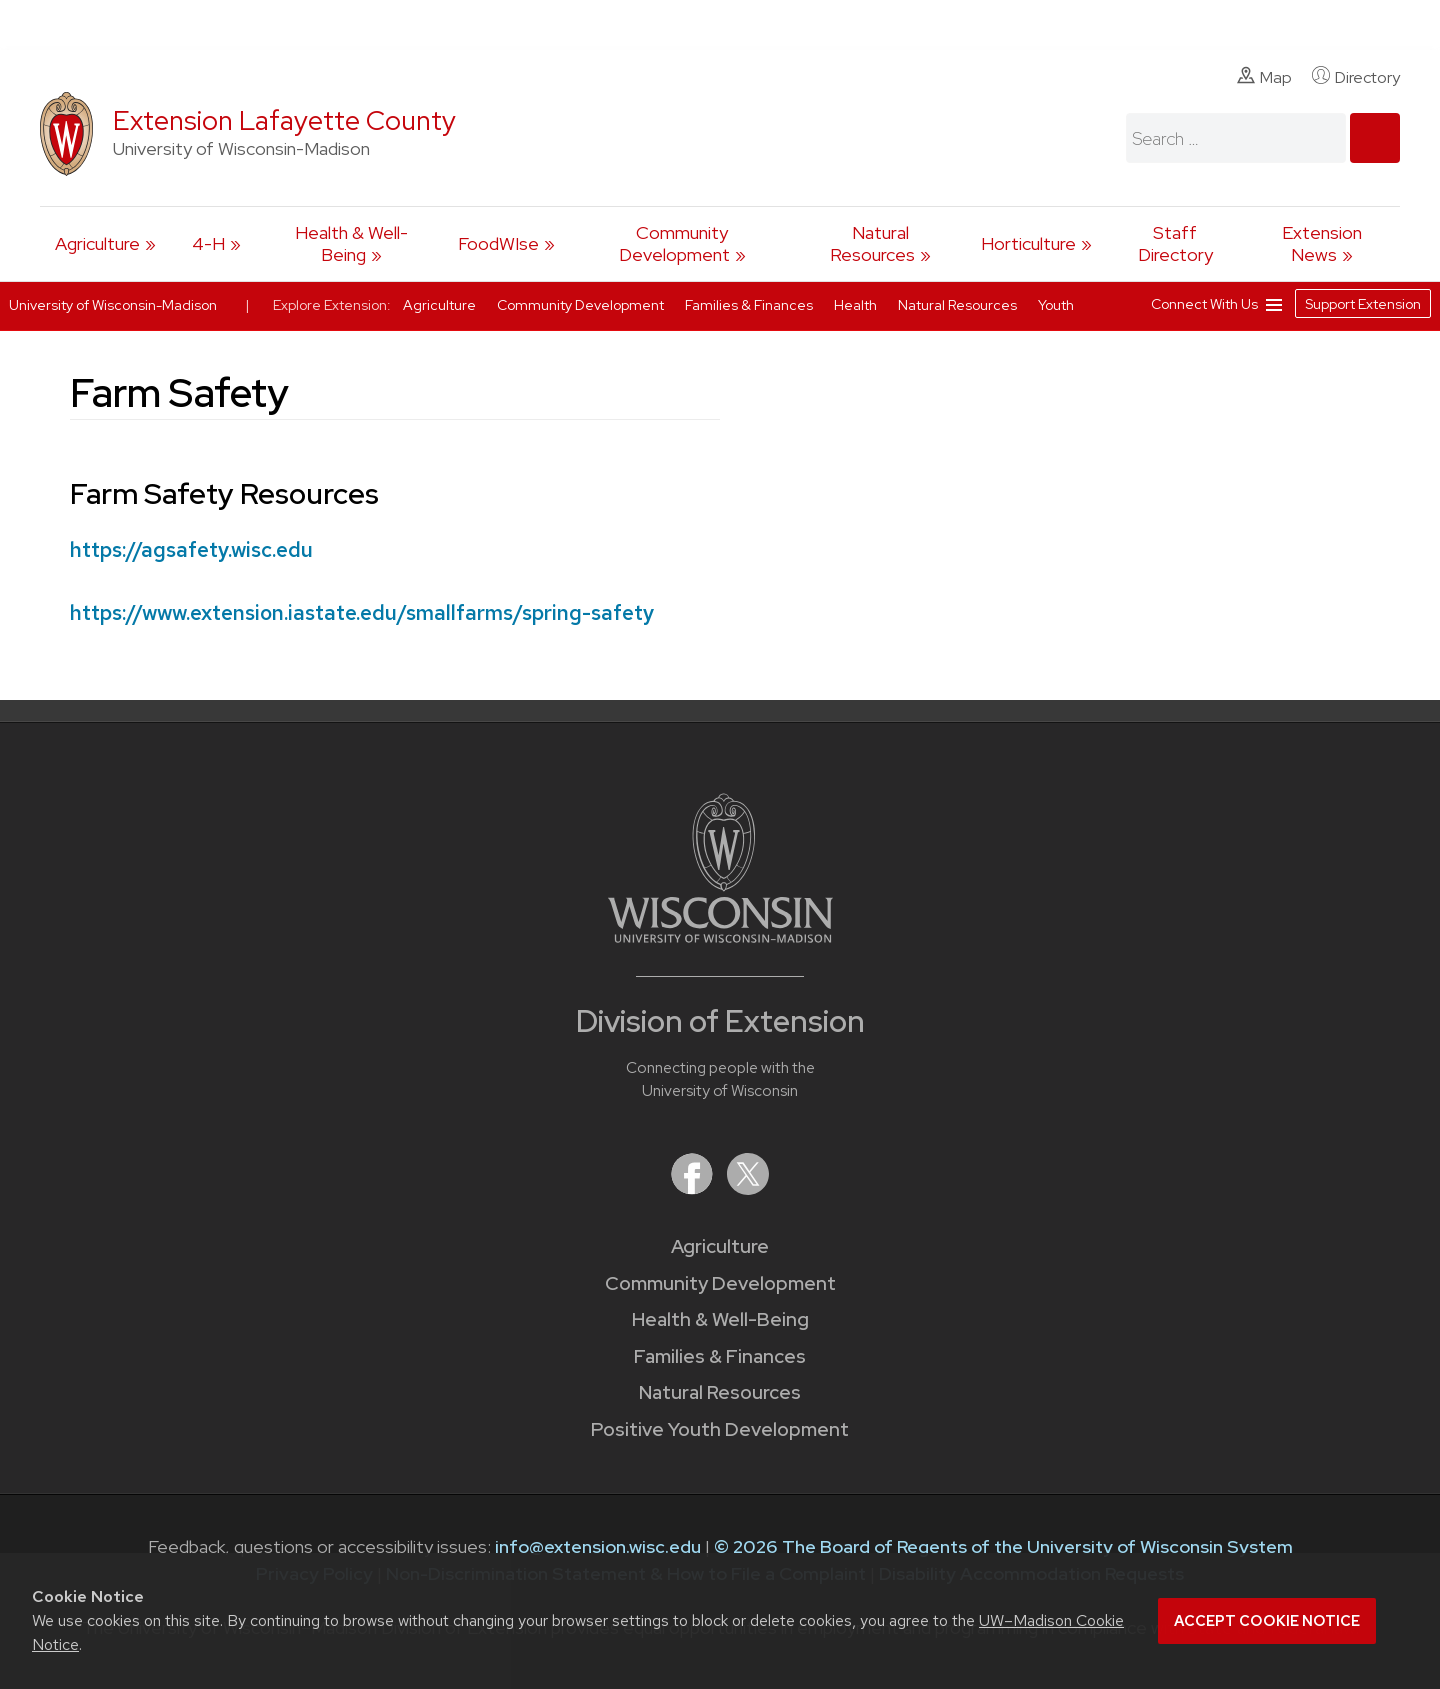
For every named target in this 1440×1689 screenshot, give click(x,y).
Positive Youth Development (720, 1429)
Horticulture (1028, 243)
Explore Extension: (332, 305)
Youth (1056, 305)
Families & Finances (720, 1356)
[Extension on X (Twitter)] (748, 1188)
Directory (1356, 77)
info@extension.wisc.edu (598, 1546)
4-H (208, 243)
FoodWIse (498, 243)
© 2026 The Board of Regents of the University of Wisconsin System (1003, 1546)
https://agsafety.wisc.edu (191, 549)
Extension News (1322, 243)
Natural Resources (872, 243)
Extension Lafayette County (284, 120)
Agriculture (97, 243)
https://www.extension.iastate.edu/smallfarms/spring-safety (362, 612)
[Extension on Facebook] (694, 1188)
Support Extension (1363, 304)
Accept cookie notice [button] (1267, 1621)
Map (1264, 77)
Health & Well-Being (351, 243)
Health (857, 305)
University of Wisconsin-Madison (113, 305)
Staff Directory (1175, 243)
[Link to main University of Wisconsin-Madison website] (720, 936)
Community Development (674, 243)
